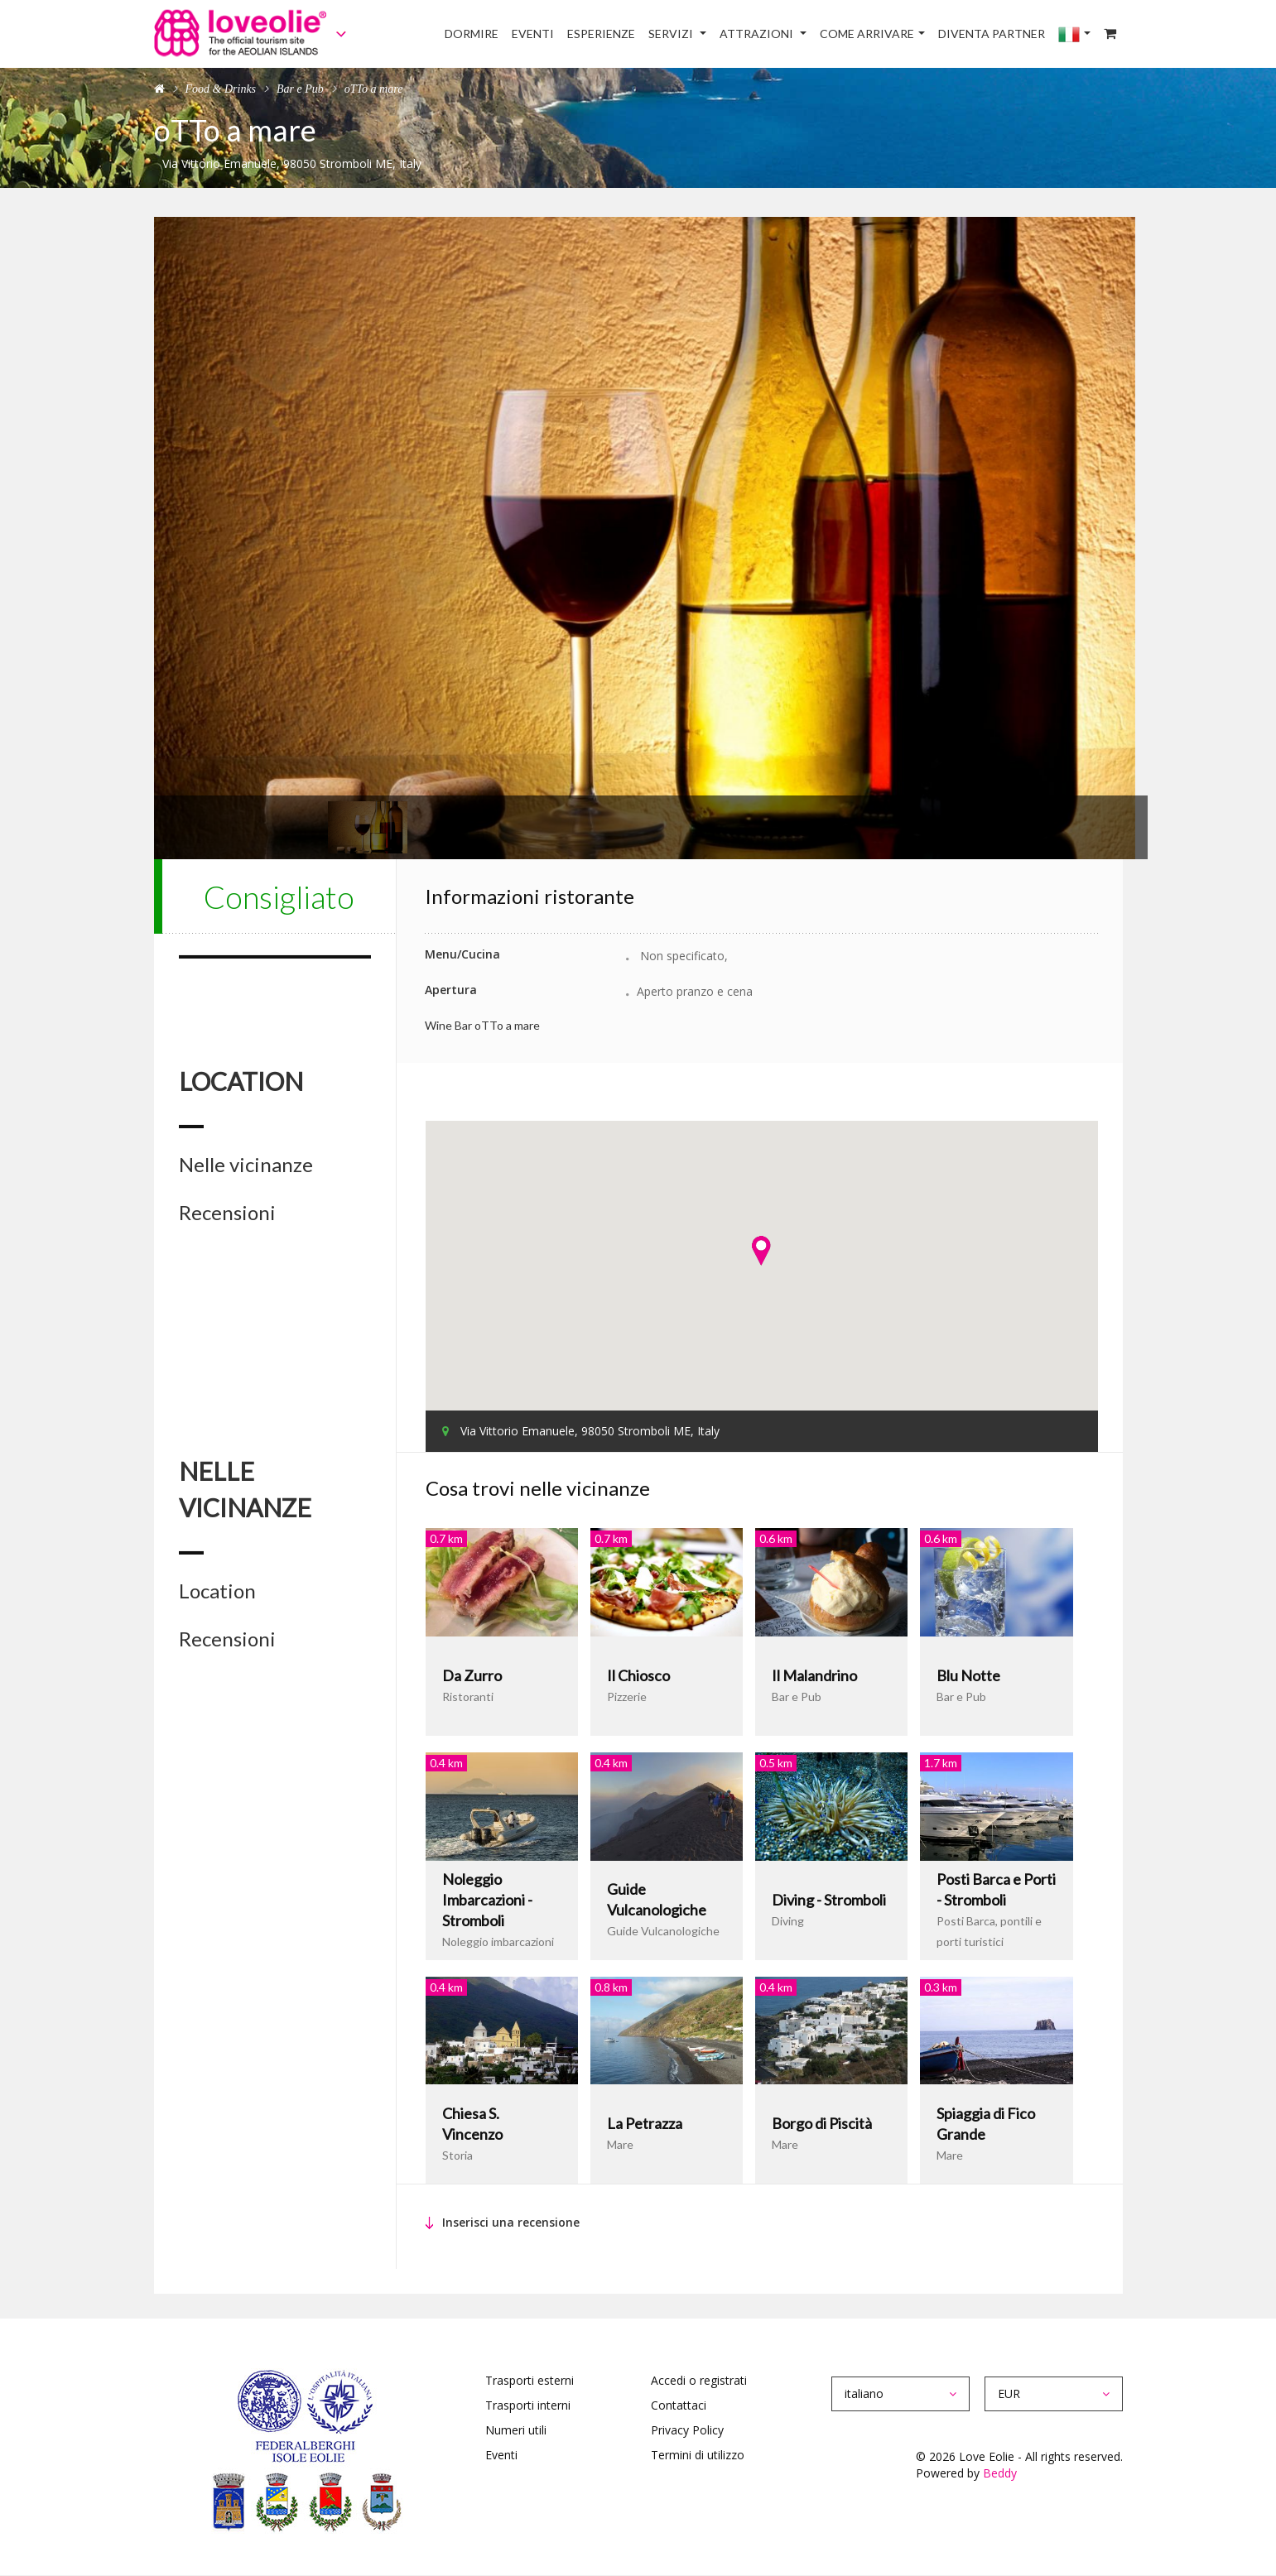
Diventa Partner (991, 33)
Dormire (471, 33)
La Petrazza (644, 2123)
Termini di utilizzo (697, 2455)
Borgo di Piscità (822, 2123)
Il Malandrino (814, 1675)
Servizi (672, 33)
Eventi (533, 33)
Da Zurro (472, 1675)
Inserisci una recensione (511, 2222)
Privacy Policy (687, 2430)
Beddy (1000, 2473)
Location (217, 1591)
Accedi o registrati (699, 2380)
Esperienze (601, 33)
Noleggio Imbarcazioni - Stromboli (487, 1900)
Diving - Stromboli (829, 1900)
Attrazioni (758, 33)
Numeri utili (516, 2430)
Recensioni (227, 1212)
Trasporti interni (528, 2405)
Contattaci (678, 2405)
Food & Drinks (221, 89)
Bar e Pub (300, 89)
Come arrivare (867, 33)
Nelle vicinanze (246, 1164)
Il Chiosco (638, 1675)
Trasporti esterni (529, 2380)
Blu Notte (968, 1675)
